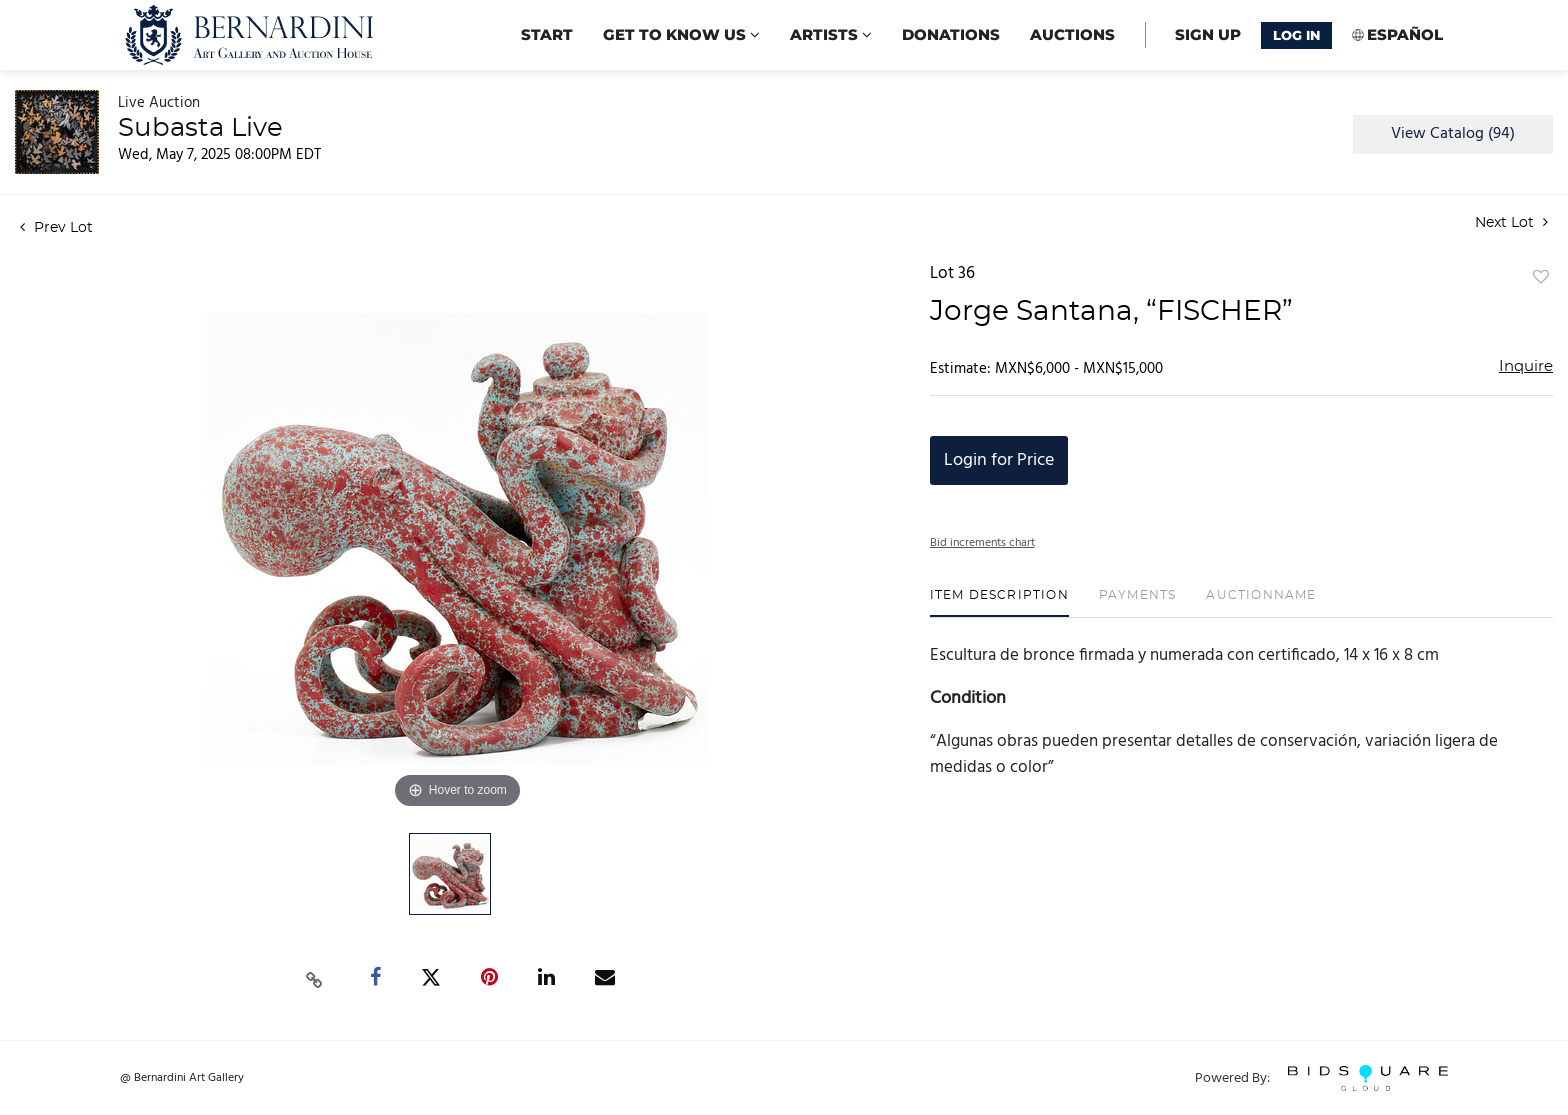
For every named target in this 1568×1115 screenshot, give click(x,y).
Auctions (1072, 34)
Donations (951, 34)
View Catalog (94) (1453, 134)
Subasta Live (200, 128)
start (547, 34)
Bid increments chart (982, 543)
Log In (1296, 35)
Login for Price (999, 460)
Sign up (1208, 34)
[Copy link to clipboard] (315, 978)
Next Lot (1511, 222)
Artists (831, 34)
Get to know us (681, 34)
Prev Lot (56, 228)
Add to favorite (1541, 278)
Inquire (1526, 366)
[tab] (999, 602)
